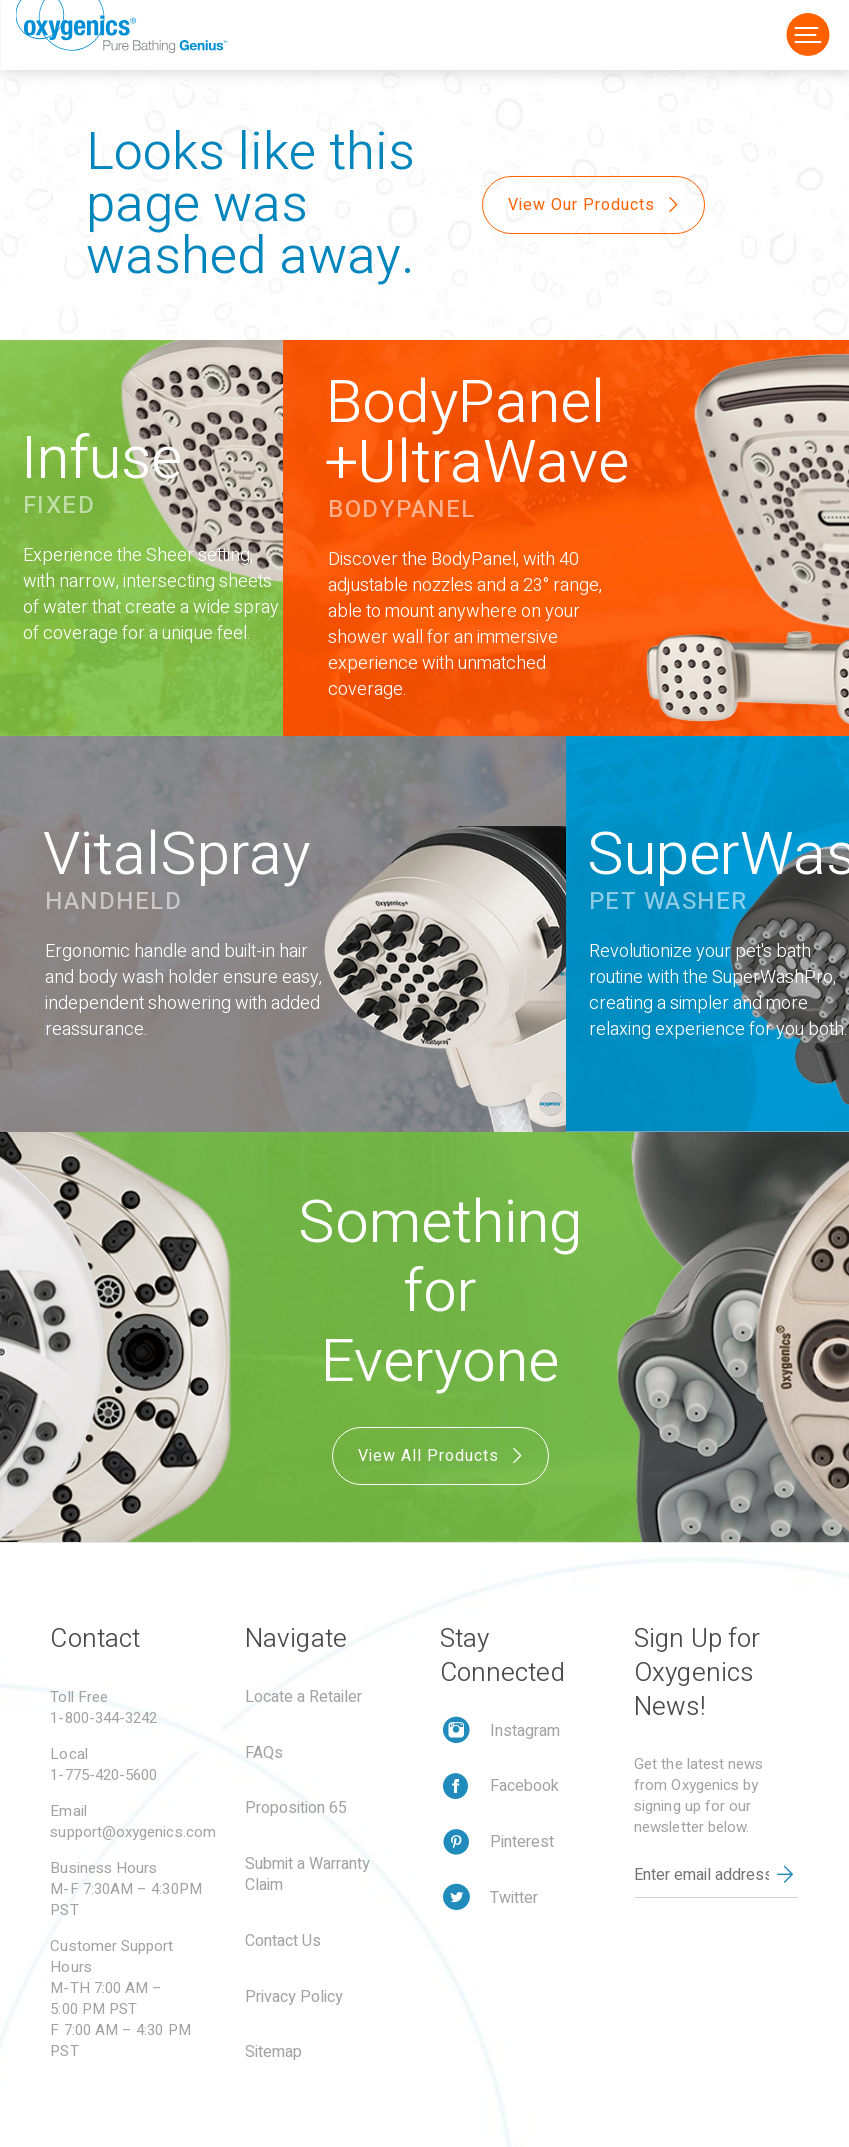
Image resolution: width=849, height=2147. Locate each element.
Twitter (514, 1898)
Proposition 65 (296, 1808)
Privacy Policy (294, 1997)
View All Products (442, 1456)
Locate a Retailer (303, 1697)
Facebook (524, 1786)
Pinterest (522, 1842)
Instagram (525, 1731)
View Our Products (595, 205)
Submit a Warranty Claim (307, 1874)
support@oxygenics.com (133, 1832)
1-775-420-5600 (103, 1775)
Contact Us (283, 1941)
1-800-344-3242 (103, 1718)
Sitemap (273, 2052)
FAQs (264, 1753)
